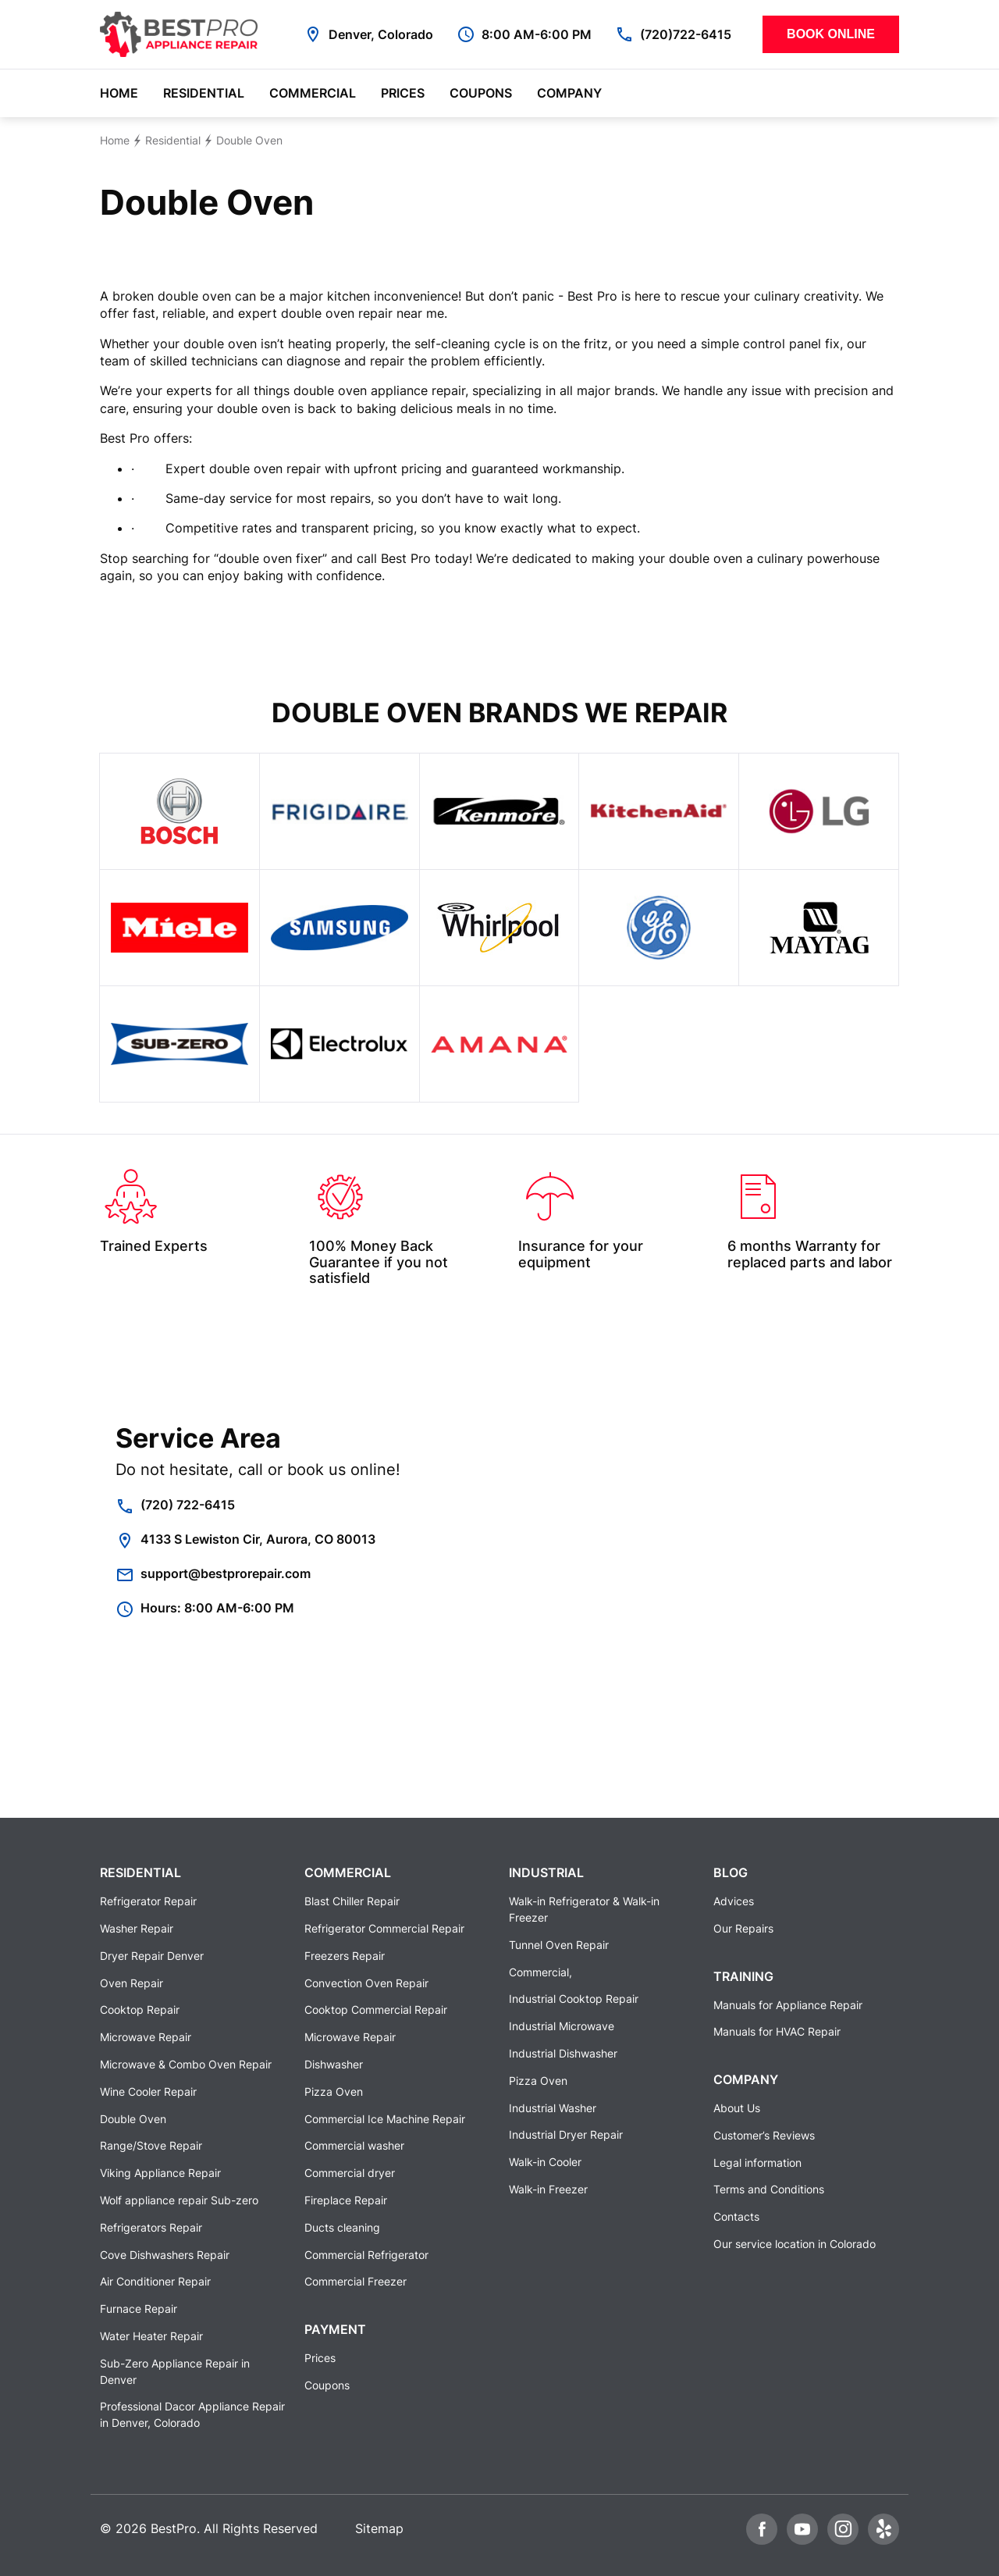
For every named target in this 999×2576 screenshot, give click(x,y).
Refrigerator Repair (148, 1901)
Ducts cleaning (342, 2227)
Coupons (481, 93)
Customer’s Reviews (764, 2135)
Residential (203, 93)
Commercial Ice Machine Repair (384, 2118)
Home (119, 93)
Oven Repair (131, 1983)
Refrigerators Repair (151, 2227)
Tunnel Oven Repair (559, 1944)
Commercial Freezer (355, 2281)
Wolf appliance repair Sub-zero (179, 2200)
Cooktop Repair (140, 2009)
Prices (403, 93)
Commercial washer (354, 2145)
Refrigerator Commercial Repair (384, 1928)
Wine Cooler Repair (148, 2091)
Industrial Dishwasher (563, 2053)
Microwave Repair (145, 2036)
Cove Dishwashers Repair (164, 2254)
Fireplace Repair (345, 2200)
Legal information (757, 2162)
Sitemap (379, 2528)
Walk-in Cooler (545, 2161)
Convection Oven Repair (366, 1983)
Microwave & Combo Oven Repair (186, 2064)
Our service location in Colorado (794, 2243)
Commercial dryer (349, 2172)
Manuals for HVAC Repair (777, 2031)
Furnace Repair (138, 2308)
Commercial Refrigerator (366, 2254)
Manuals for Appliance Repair (787, 2004)
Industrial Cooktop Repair (573, 1998)
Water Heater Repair (151, 2336)
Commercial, (540, 1972)
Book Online (831, 34)
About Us (736, 2108)
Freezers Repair (344, 1955)
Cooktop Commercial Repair (375, 2009)
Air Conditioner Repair (155, 2281)
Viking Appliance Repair (160, 2172)
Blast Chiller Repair (352, 1901)
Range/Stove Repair (151, 2145)
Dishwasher (333, 2064)
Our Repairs (743, 1928)
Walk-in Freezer (548, 2189)
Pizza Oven (333, 2091)
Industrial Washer (552, 2108)
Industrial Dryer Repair (566, 2134)
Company (569, 93)
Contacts (736, 2216)
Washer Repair (136, 1928)
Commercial (312, 93)
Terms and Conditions (768, 2189)
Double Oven (133, 2118)
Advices (733, 1901)
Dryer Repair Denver (152, 1955)
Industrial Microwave (561, 2026)
